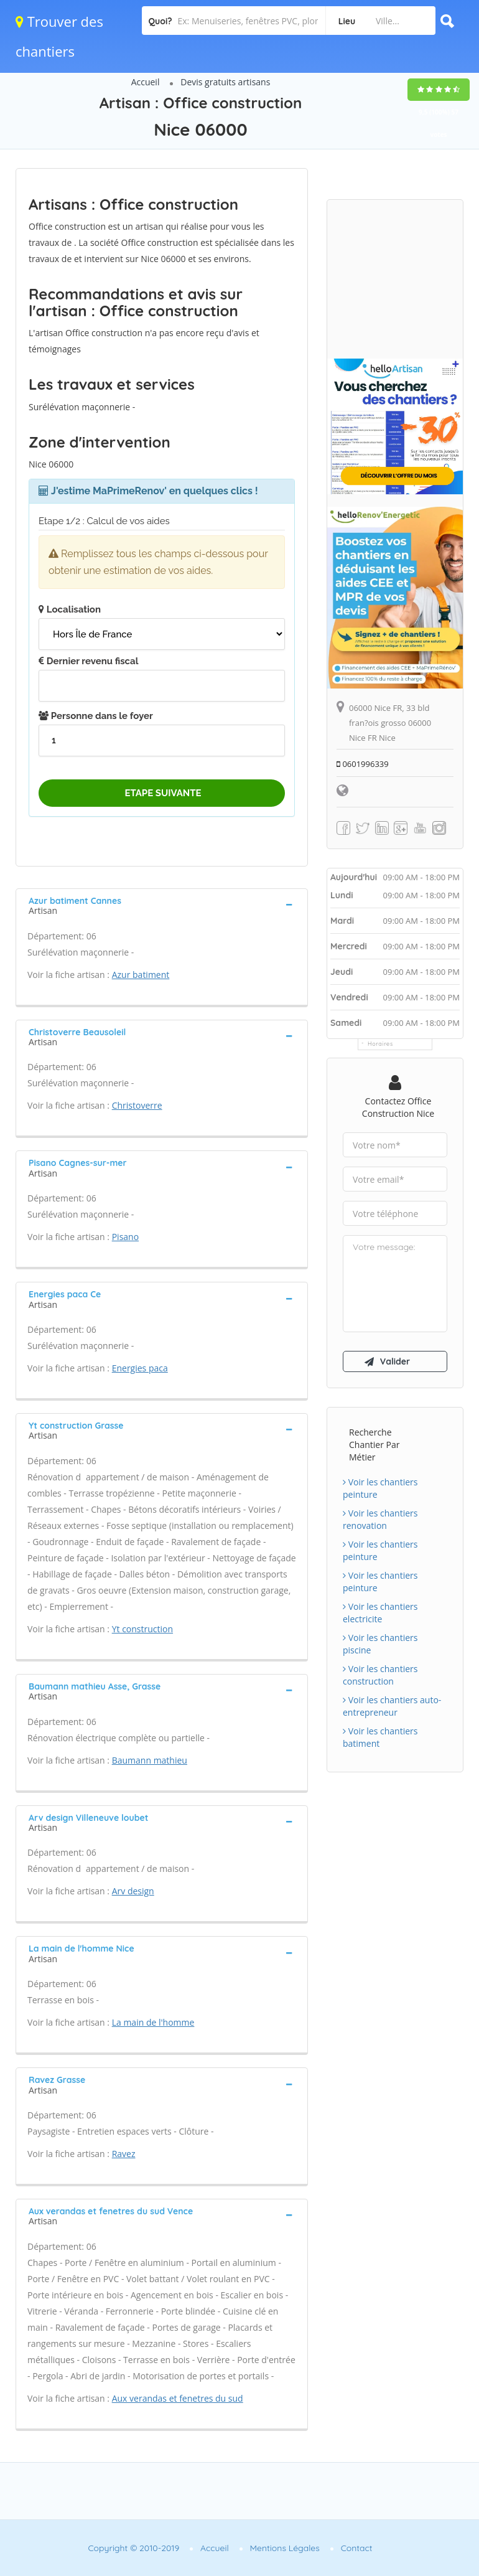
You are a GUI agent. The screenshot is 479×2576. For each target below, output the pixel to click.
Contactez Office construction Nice (398, 1107)
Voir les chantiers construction (380, 1675)
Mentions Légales (285, 2548)
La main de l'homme (153, 2022)
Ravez (124, 2154)
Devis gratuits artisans (225, 82)
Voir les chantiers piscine (380, 1644)
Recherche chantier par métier (374, 1444)
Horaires (380, 1043)
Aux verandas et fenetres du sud (177, 2398)
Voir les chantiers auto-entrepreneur (392, 1706)
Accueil (145, 82)
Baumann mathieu (149, 1760)
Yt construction (142, 1629)
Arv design (133, 1891)
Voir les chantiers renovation (380, 1519)
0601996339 (363, 763)
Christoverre (137, 1105)
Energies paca (140, 1368)
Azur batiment (141, 974)
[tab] (162, 904)
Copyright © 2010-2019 (133, 2548)
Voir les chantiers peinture (380, 1488)
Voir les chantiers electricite (380, 1613)
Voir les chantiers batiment (380, 1737)
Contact (357, 2548)
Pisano (125, 1237)
